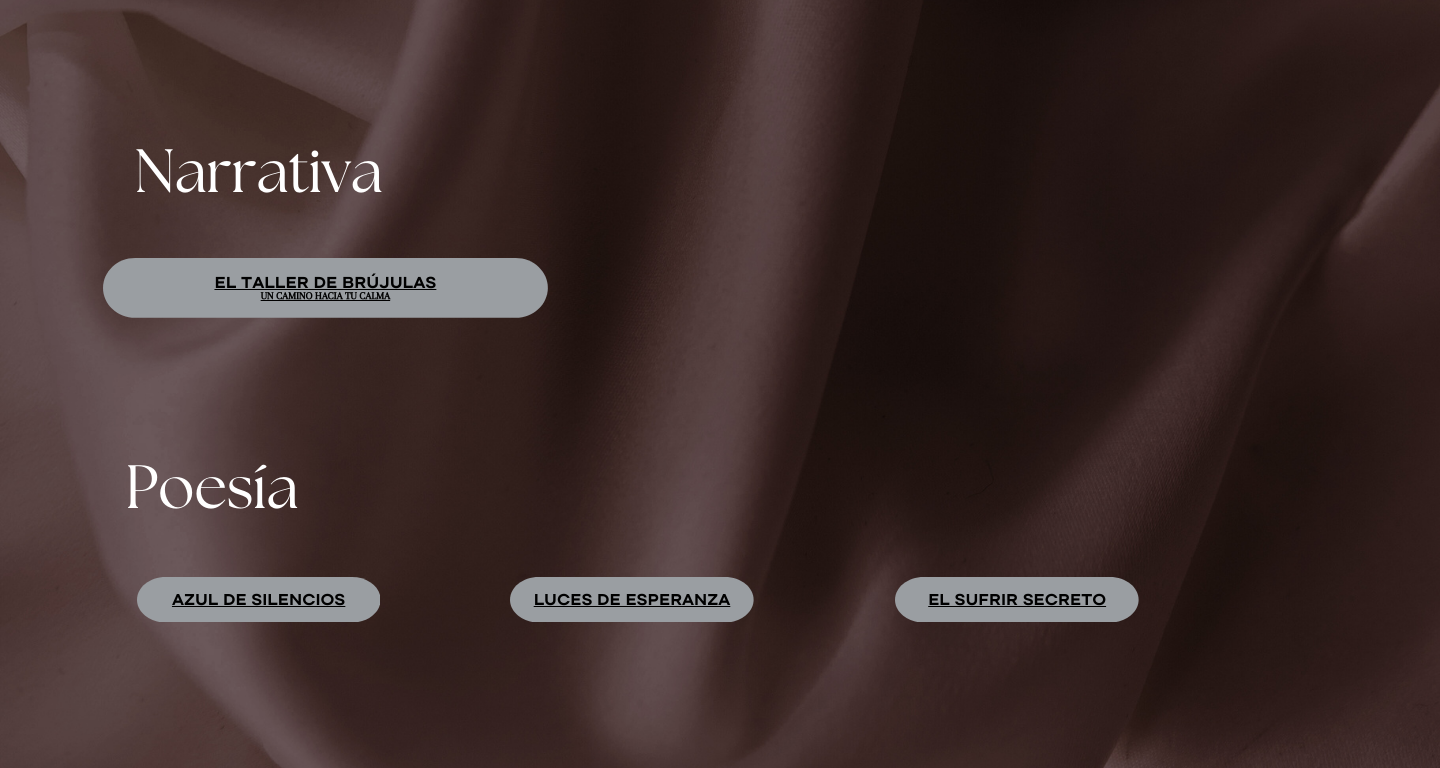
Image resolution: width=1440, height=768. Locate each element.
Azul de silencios (258, 599)
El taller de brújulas (325, 282)
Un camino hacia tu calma (326, 296)
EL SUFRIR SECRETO (1017, 599)
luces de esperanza (632, 599)
